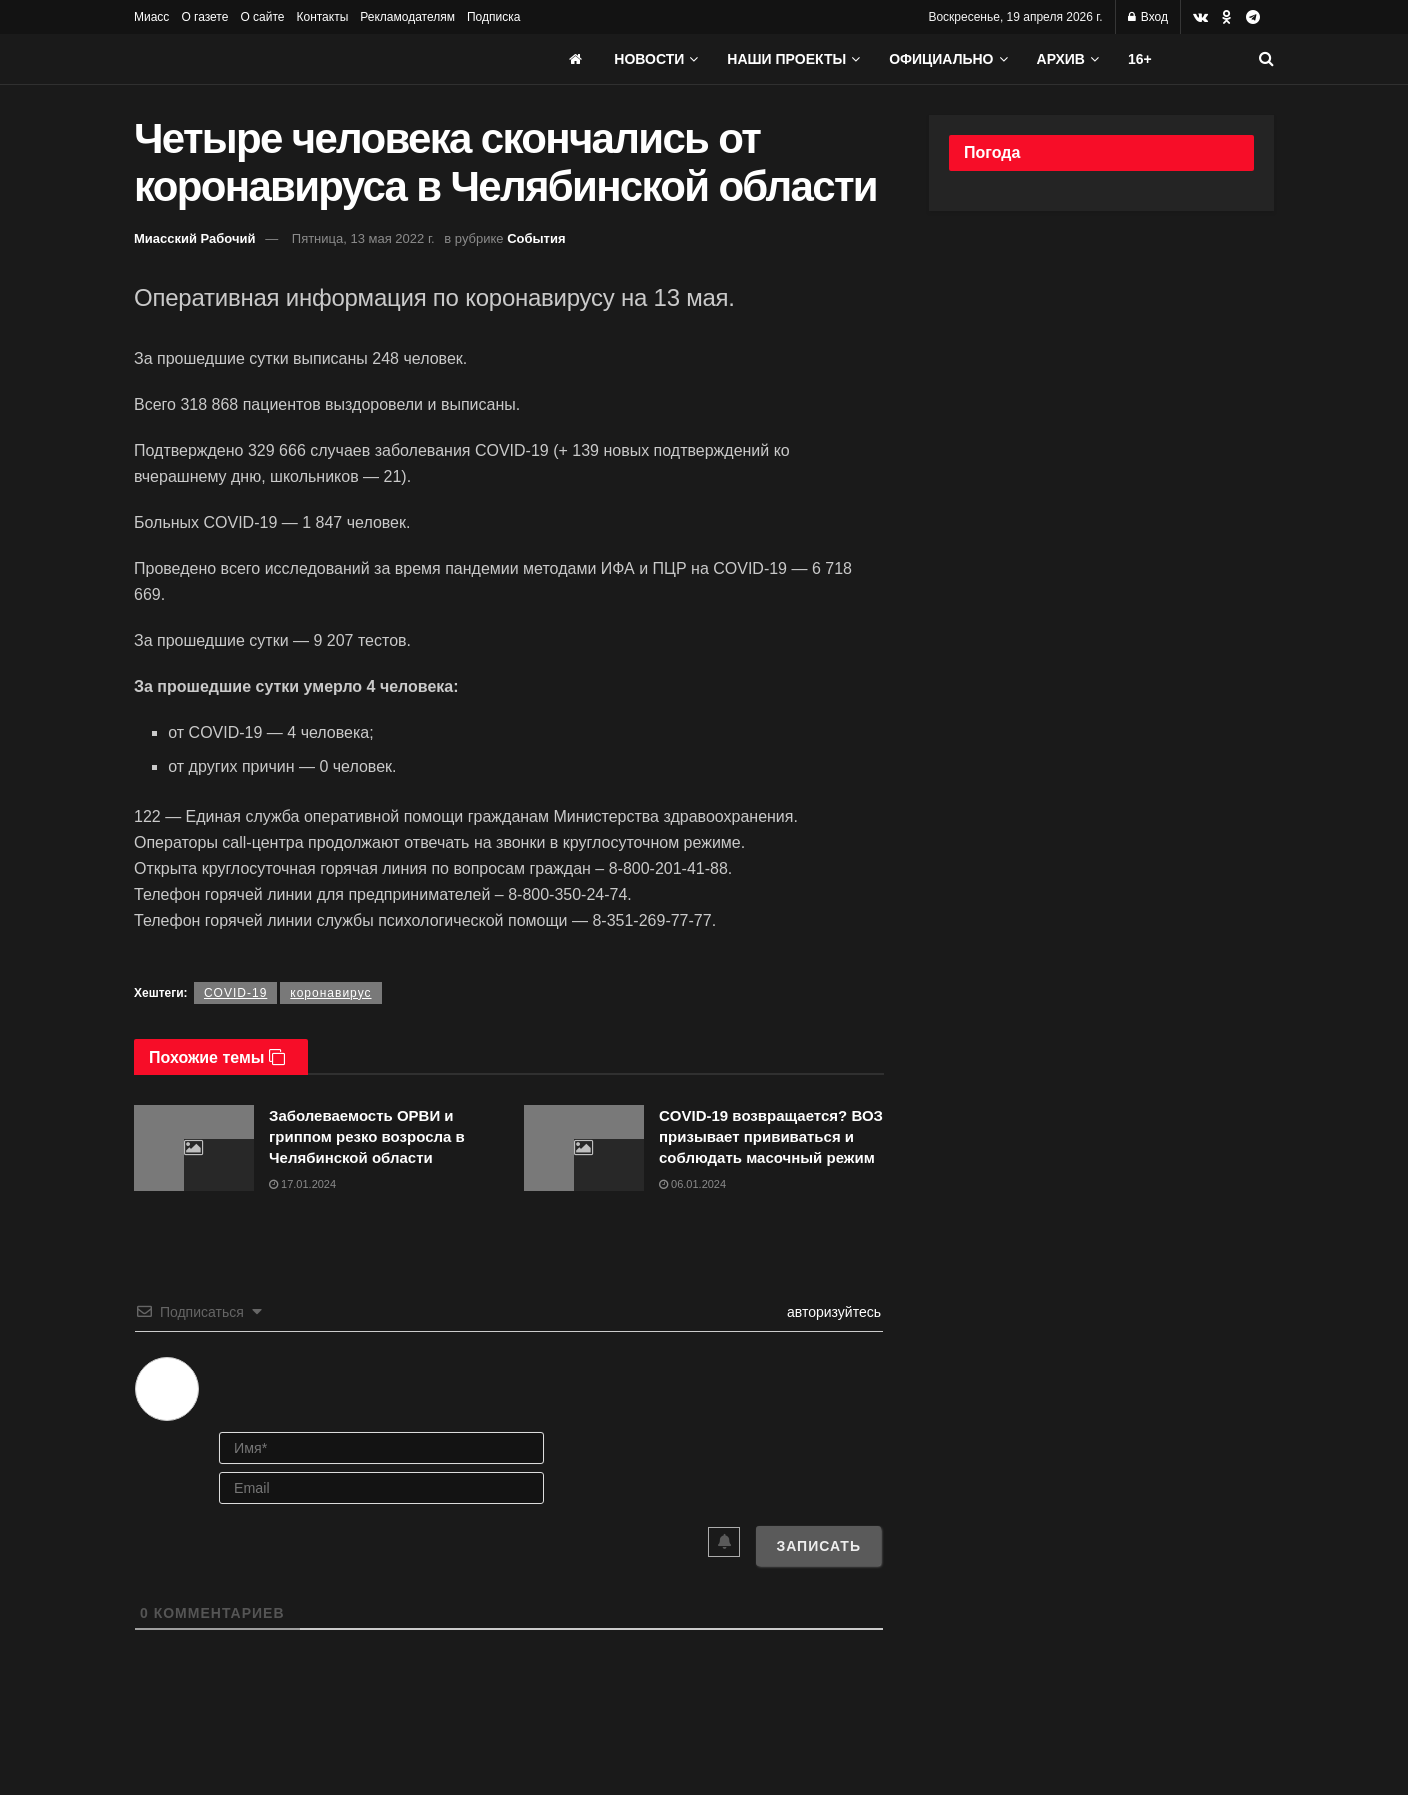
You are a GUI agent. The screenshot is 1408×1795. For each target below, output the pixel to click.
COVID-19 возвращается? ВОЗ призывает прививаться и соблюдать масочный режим (771, 1136)
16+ (1140, 59)
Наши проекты (786, 59)
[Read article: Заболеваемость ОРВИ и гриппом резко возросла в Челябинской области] (194, 1148)
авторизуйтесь (832, 1312)
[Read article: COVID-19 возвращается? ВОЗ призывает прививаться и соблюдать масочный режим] (584, 1148)
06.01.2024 (692, 1184)
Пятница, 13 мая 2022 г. (363, 238)
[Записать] (818, 1546)
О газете (204, 17)
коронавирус (330, 993)
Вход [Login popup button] (1148, 17)
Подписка (493, 17)
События (536, 238)
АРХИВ (1061, 59)
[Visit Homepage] (284, 59)
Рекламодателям (407, 17)
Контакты (322, 17)
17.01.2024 (302, 1184)
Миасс (151, 17)
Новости (649, 59)
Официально (941, 59)
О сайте (262, 17)
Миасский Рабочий (195, 238)
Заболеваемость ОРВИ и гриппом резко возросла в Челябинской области (367, 1136)
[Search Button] (1266, 59)
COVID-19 (235, 993)
